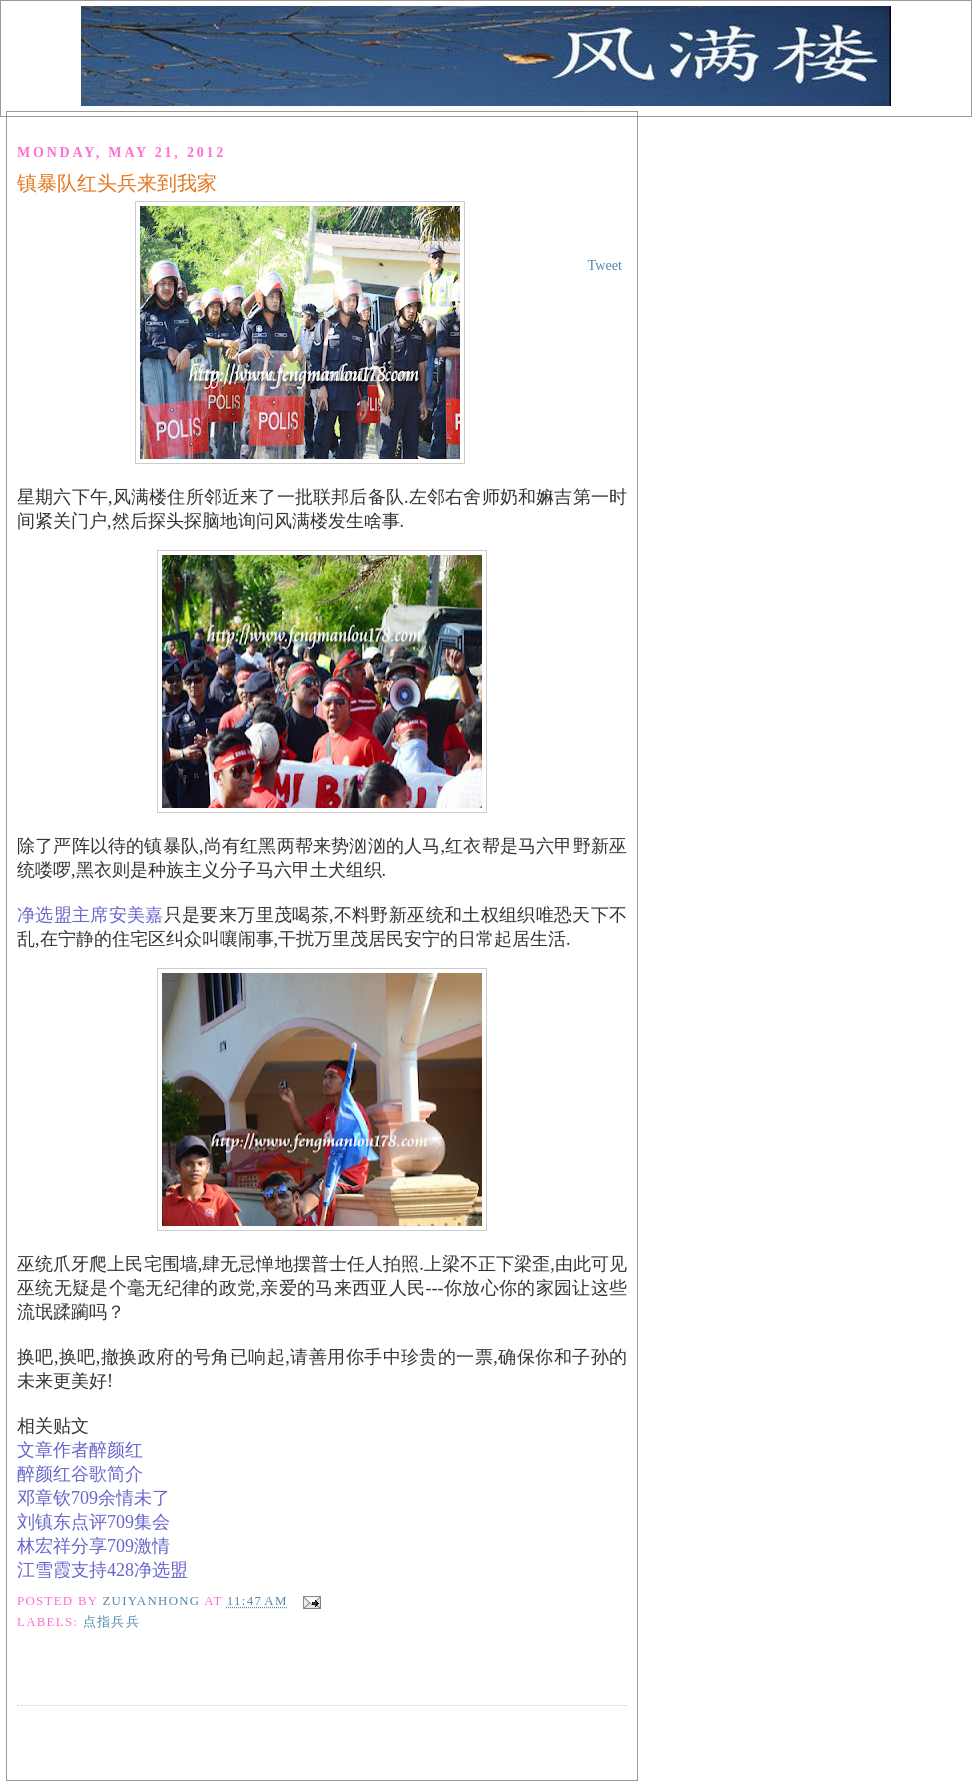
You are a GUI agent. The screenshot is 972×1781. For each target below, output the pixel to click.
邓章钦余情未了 (93, 1498)
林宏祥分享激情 (93, 1546)
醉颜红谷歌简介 (80, 1474)
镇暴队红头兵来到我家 (117, 183)
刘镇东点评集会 (93, 1522)
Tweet (605, 265)
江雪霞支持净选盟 (102, 1570)
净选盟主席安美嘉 (90, 915)
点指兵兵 (111, 1622)
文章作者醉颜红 (80, 1450)
